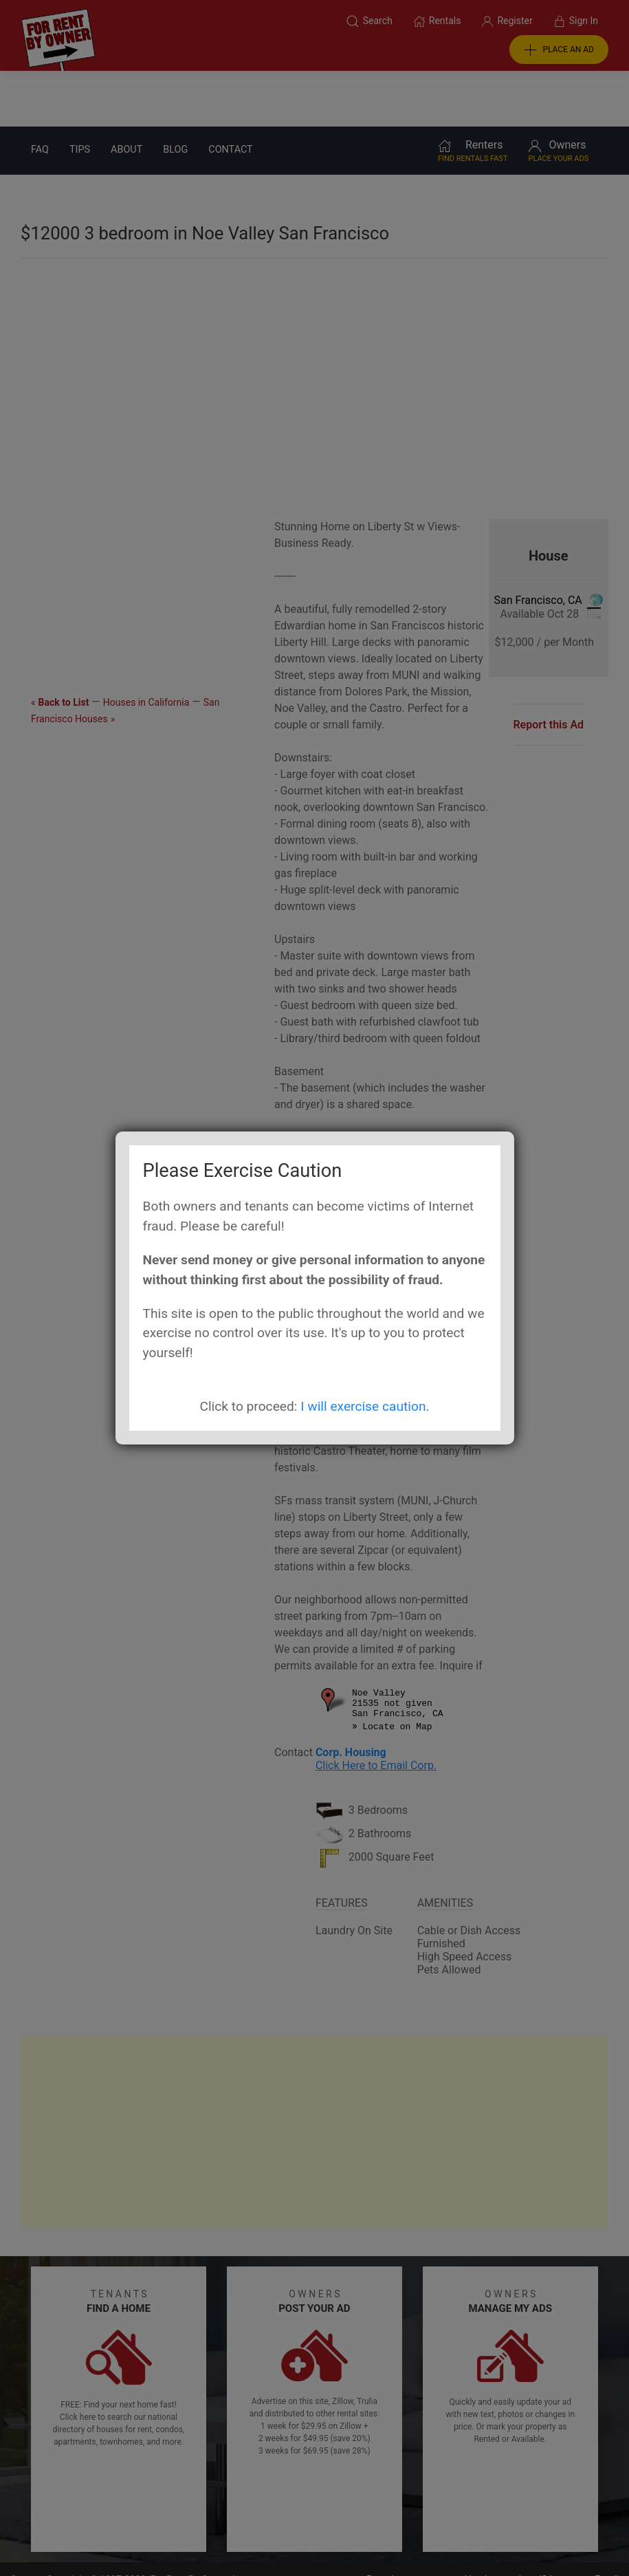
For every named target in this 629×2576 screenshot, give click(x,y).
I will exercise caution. (364, 1406)
